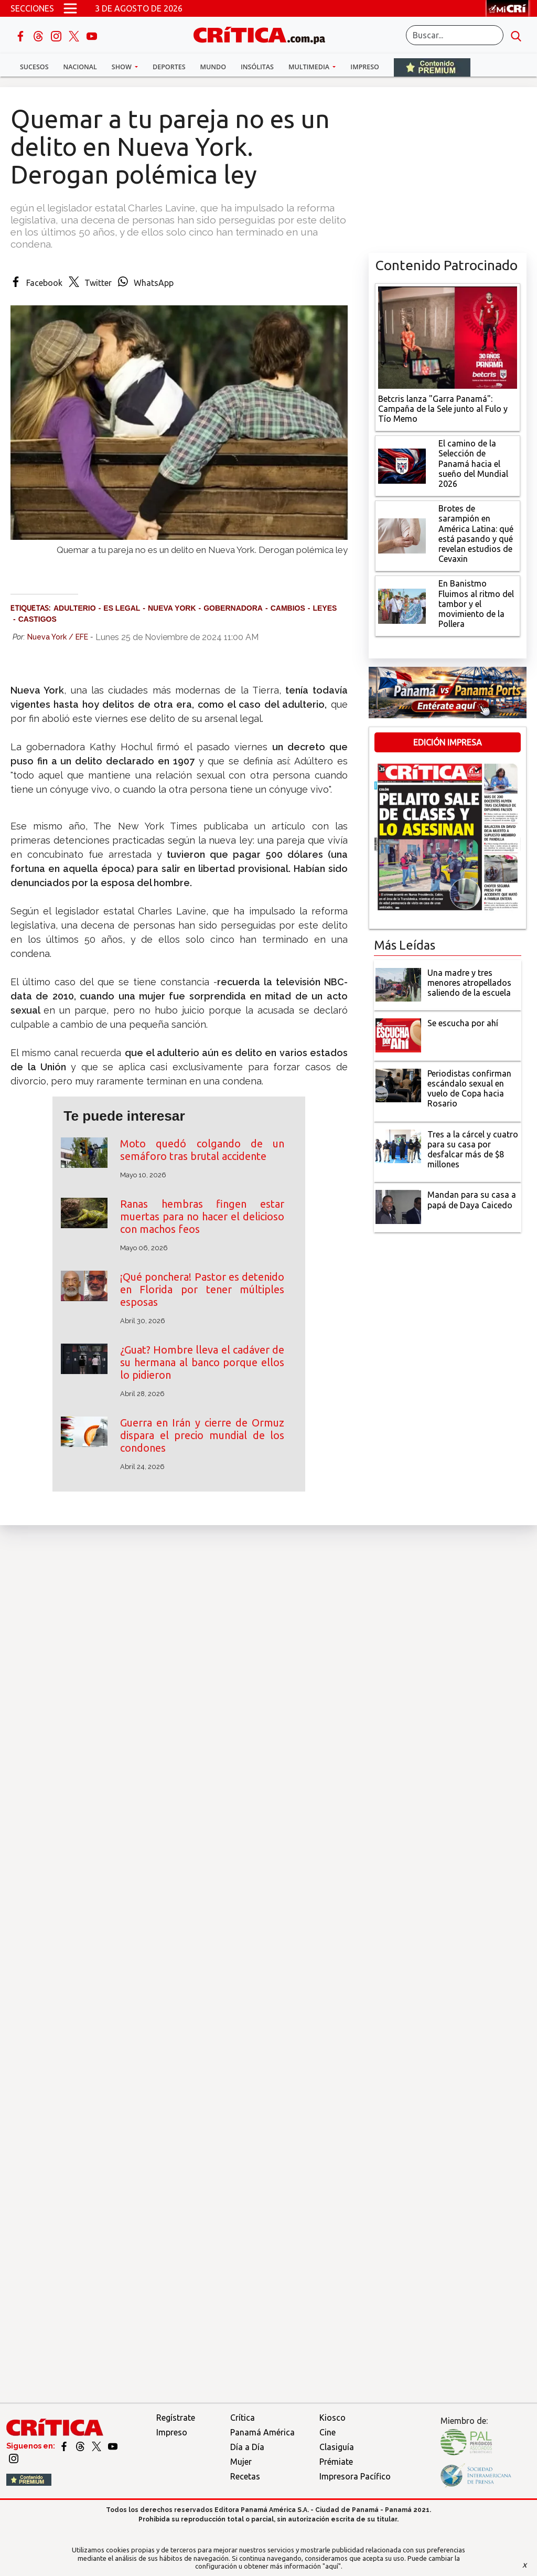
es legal (121, 608)
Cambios (288, 608)
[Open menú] (70, 8)
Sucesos (34, 66)
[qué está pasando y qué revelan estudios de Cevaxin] (402, 535)
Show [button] (122, 66)
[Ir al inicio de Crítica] (264, 33)
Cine (327, 2432)
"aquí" (332, 2566)
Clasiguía (336, 2447)
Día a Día (247, 2447)
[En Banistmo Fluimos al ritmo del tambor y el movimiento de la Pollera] (402, 605)
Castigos (37, 619)
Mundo (213, 66)
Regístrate (175, 2417)
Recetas (245, 2476)
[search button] (516, 35)
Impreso (364, 66)
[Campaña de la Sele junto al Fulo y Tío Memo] (447, 336)
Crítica (242, 2417)
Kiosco (332, 2417)
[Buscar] (454, 35)
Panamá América (262, 2432)
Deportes (169, 66)
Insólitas (257, 66)
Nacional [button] (80, 66)
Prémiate (336, 2461)
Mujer (241, 2461)
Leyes (325, 608)
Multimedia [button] (309, 66)
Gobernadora (233, 608)
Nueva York (172, 608)
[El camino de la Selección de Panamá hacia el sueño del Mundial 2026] (402, 465)
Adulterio (74, 608)
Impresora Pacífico (355, 2476)
